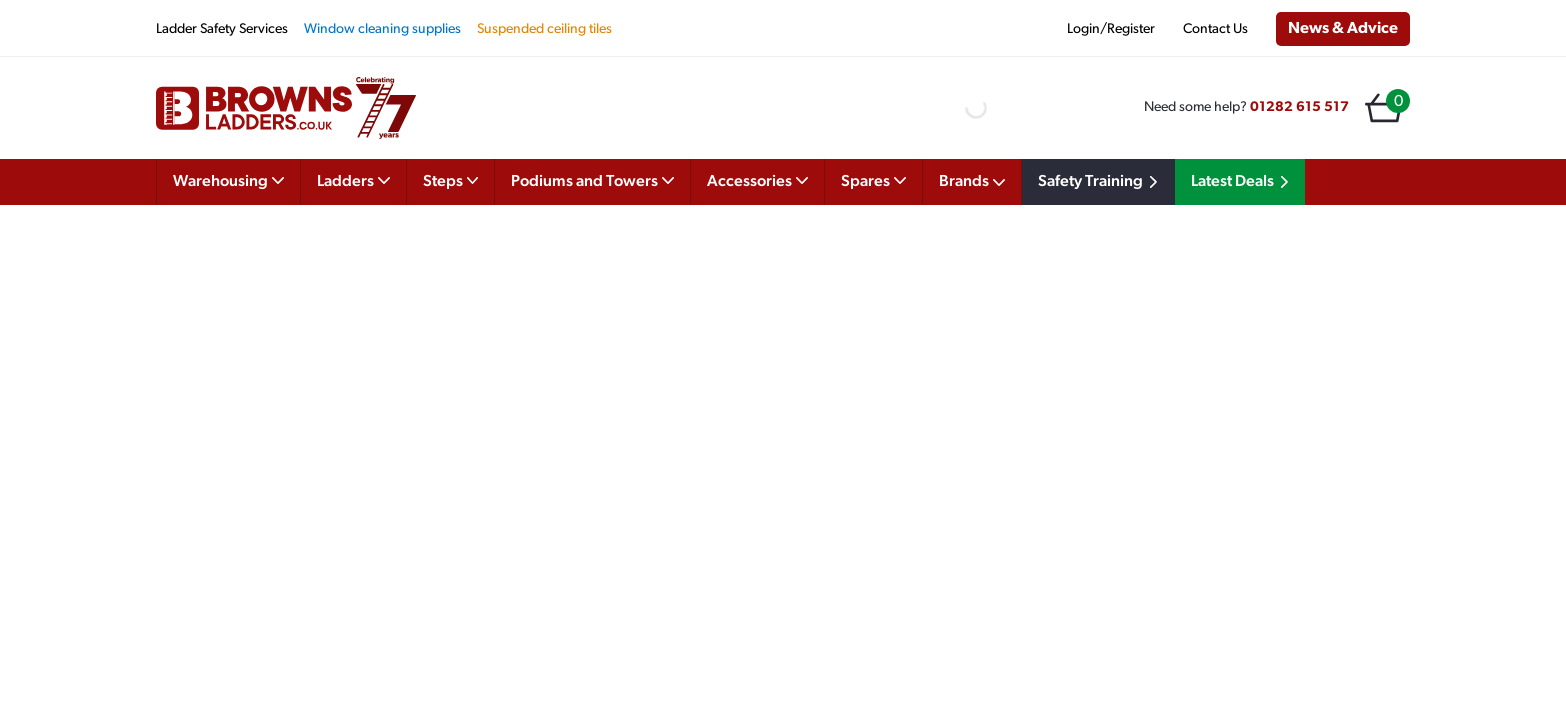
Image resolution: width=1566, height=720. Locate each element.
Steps (451, 180)
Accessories (757, 180)
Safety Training (1101, 182)
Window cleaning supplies (382, 29)
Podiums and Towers (592, 180)
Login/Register (1111, 29)
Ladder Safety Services (222, 29)
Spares (873, 180)
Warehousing (228, 180)
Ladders (353, 180)
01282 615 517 (1299, 107)
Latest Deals (1243, 182)
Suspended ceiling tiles (544, 29)
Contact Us (1215, 29)
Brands (972, 182)
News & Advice (1343, 29)
